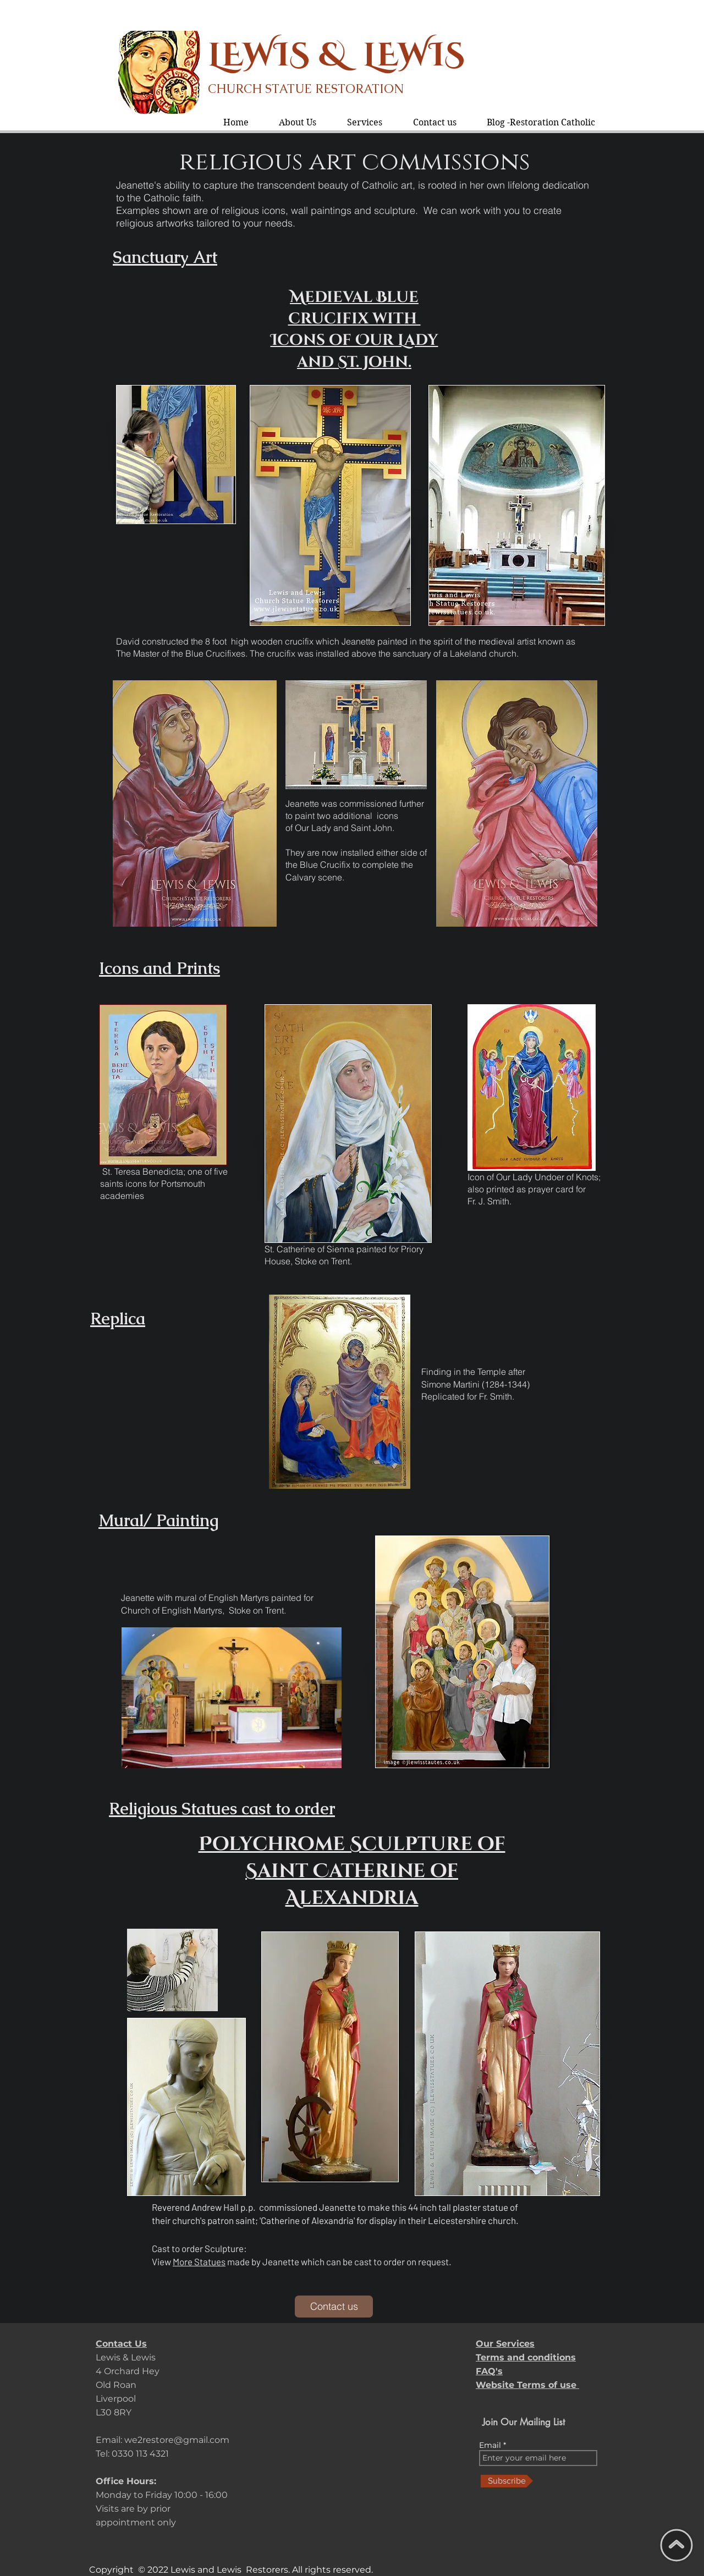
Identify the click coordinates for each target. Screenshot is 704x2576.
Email (491, 2445)
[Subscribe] (507, 2481)
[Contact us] (334, 2307)
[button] (365, 122)
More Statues (199, 2261)
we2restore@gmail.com (176, 2440)
